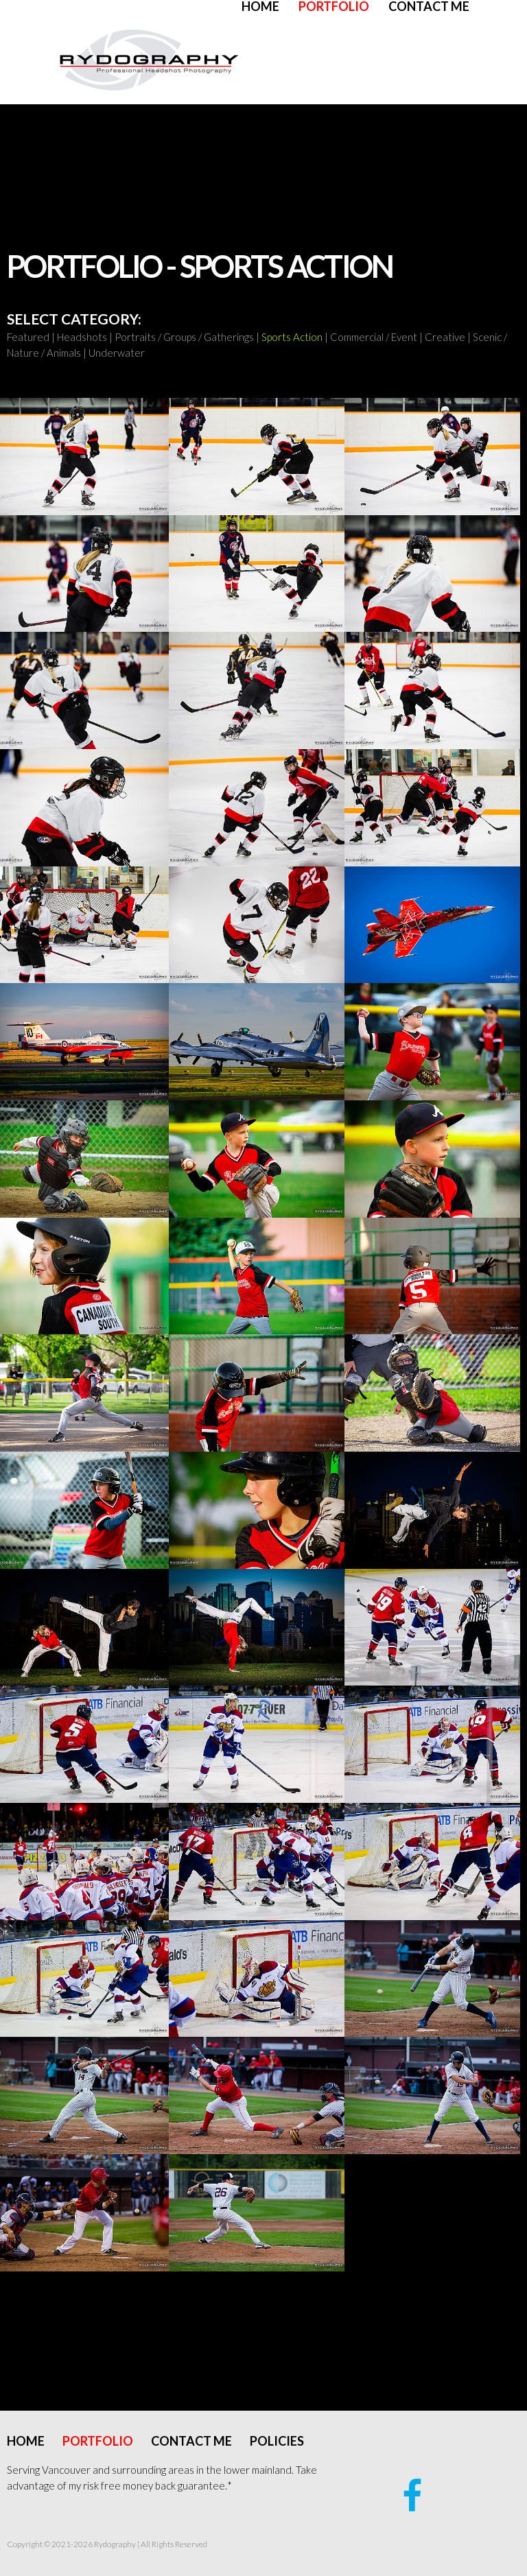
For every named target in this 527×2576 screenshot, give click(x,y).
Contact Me (428, 6)
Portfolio (333, 6)
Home (260, 6)
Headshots (82, 337)
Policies (277, 2440)
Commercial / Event (373, 337)
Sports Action (292, 337)
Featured (28, 337)
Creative (445, 337)
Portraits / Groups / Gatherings (184, 337)
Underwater (117, 352)
